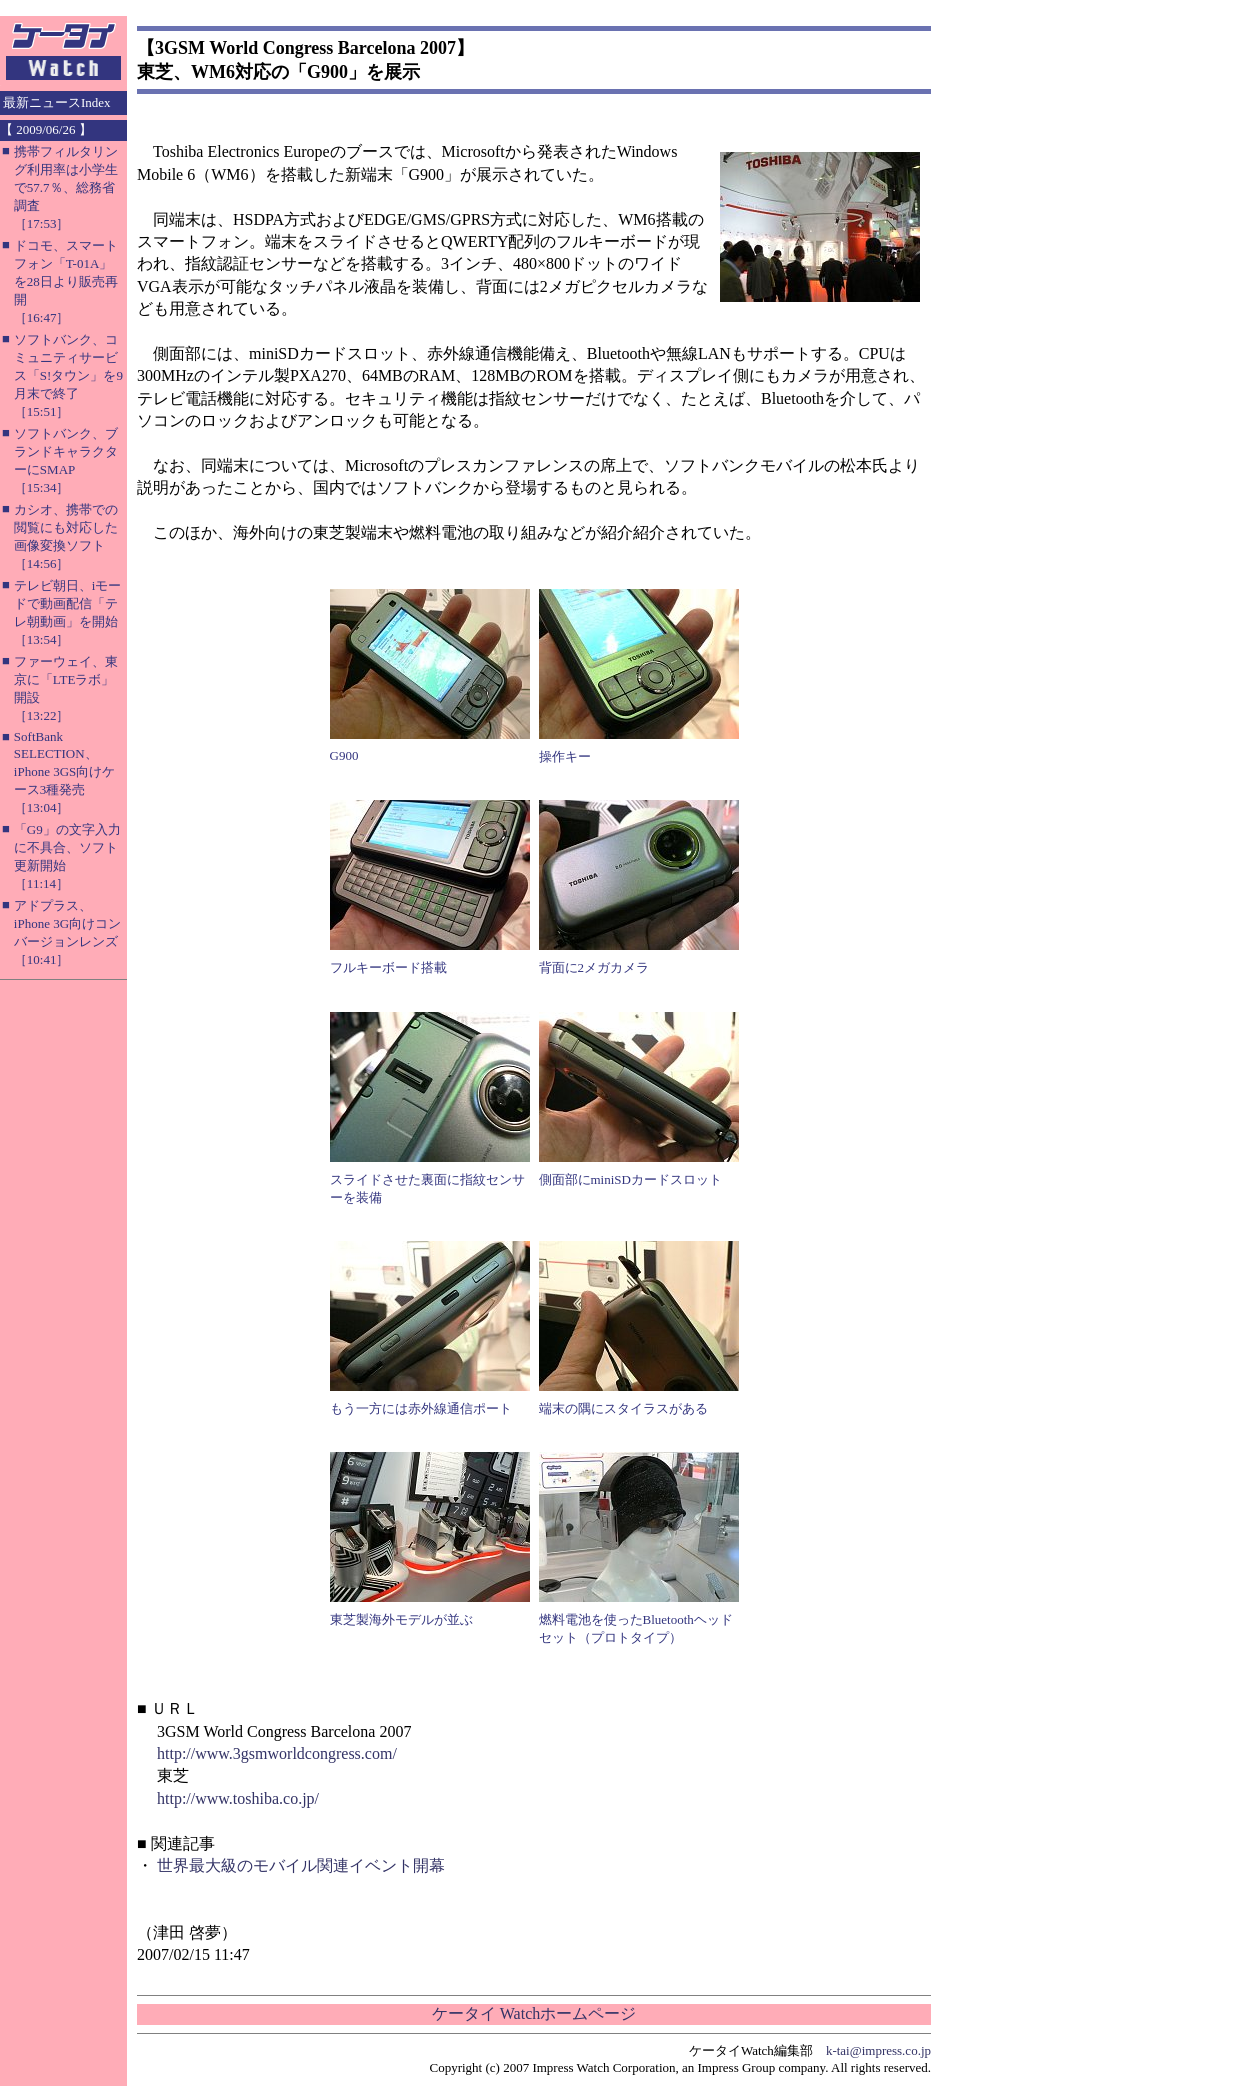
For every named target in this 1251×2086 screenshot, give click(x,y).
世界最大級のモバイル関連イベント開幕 (301, 1865)
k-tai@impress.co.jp (878, 2050)
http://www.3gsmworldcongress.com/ (277, 1753)
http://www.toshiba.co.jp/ (238, 1798)
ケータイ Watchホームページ (534, 2013)
